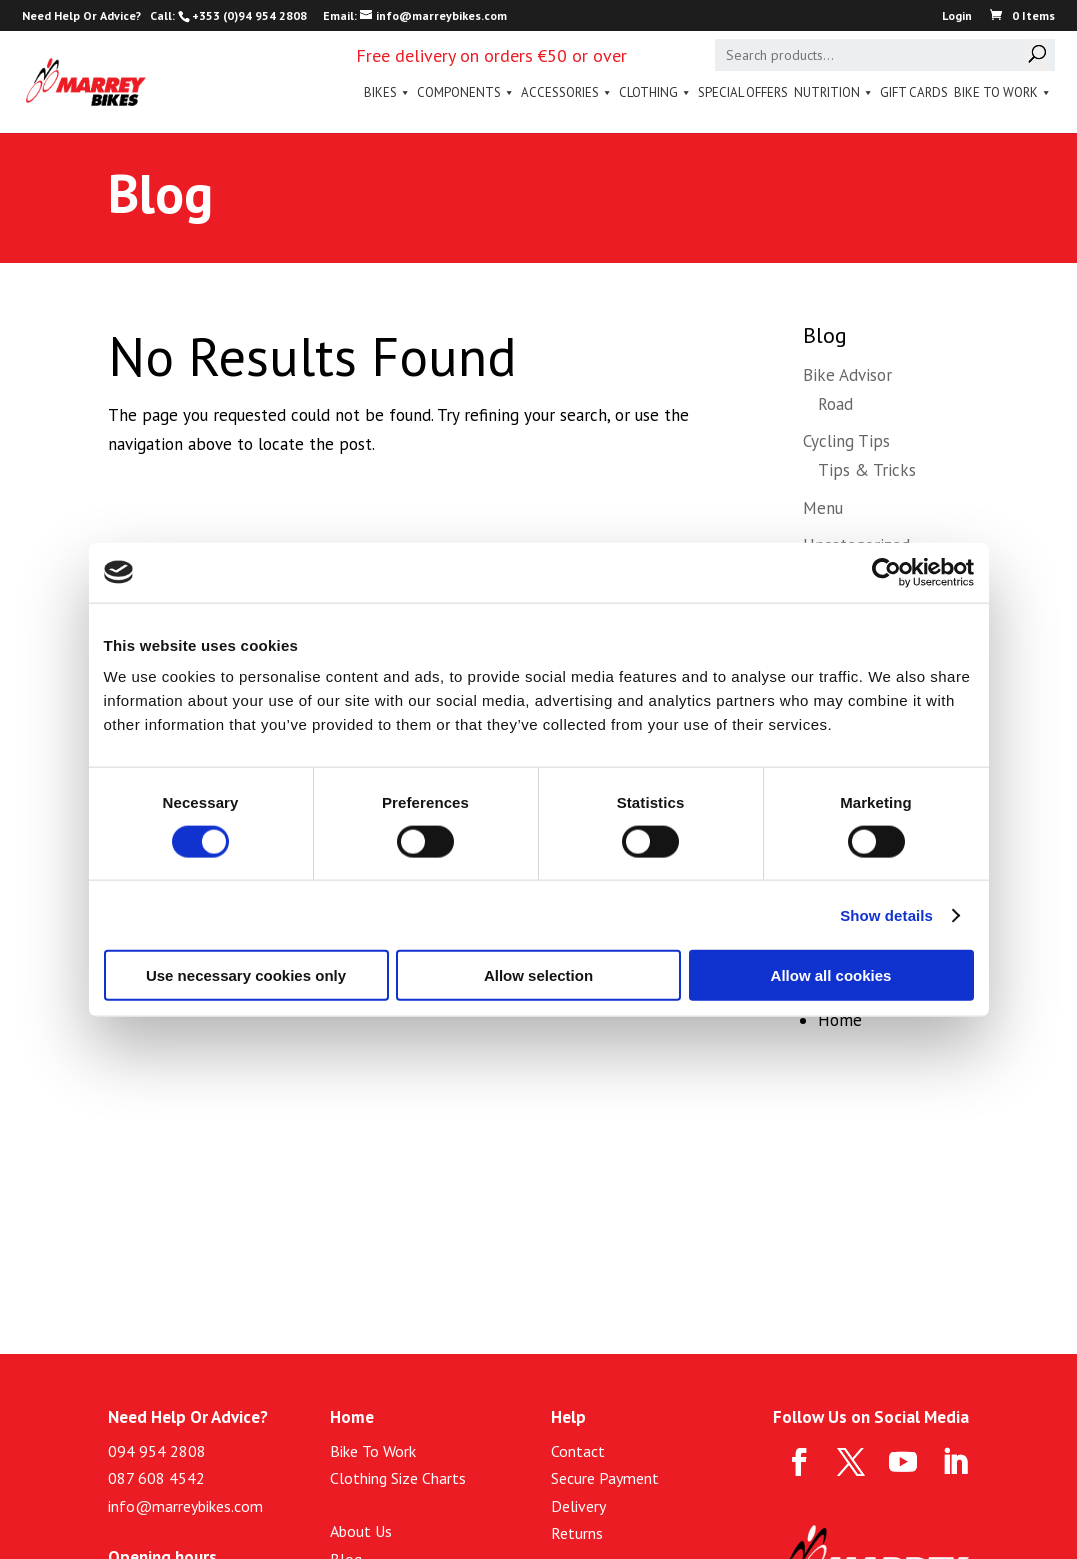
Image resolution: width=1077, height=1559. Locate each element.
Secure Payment (605, 1478)
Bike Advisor (847, 375)
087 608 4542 (156, 1478)
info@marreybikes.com (185, 1506)
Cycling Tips (846, 441)
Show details (886, 914)
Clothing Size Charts (398, 1478)
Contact (578, 1451)
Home (840, 1020)
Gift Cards (914, 92)
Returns (577, 1533)
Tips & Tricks (867, 470)
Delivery (578, 1506)
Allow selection (538, 975)
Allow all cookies (831, 975)
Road (835, 404)
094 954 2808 (157, 1451)
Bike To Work (1003, 93)
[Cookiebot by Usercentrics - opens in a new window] (886, 572)
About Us (361, 1531)
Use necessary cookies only (246, 975)
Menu (823, 508)
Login (957, 16)
